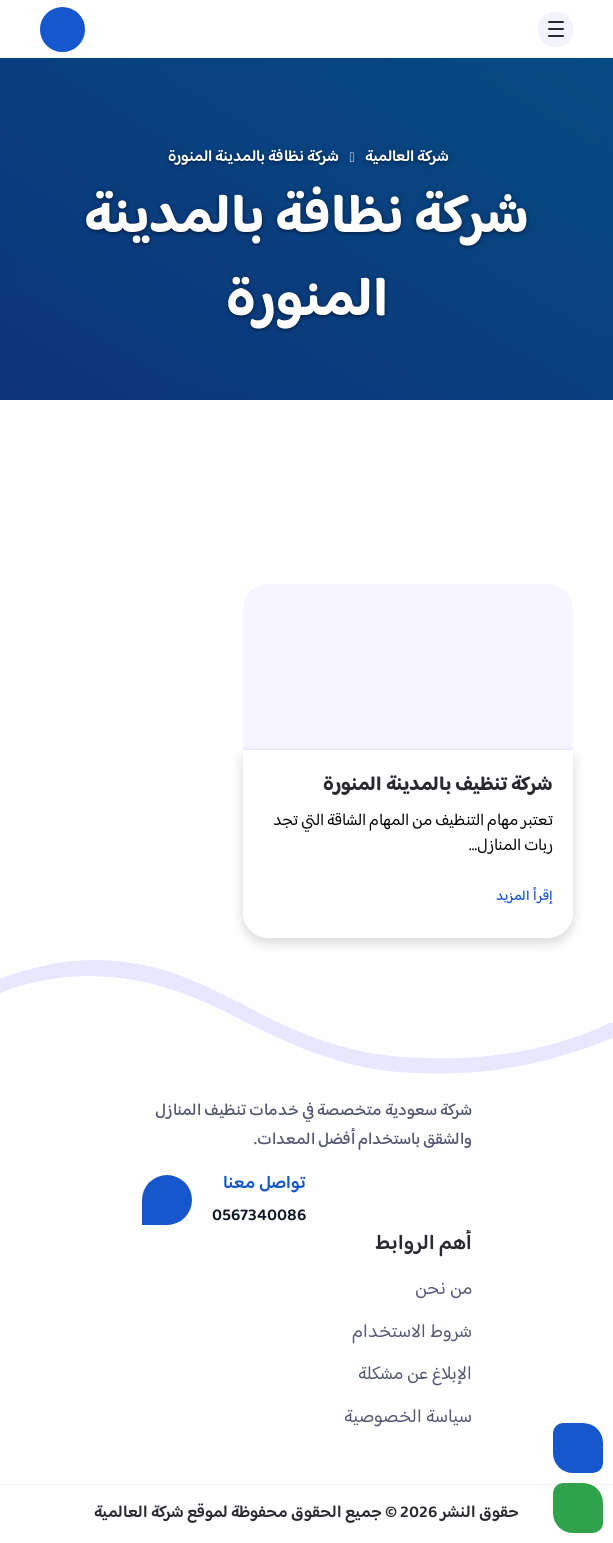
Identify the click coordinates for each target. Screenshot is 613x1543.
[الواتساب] (578, 1508)
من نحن (443, 1289)
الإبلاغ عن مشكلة (415, 1374)
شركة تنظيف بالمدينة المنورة (438, 785)
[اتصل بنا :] (578, 1448)
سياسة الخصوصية (408, 1417)
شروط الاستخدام (412, 1332)
